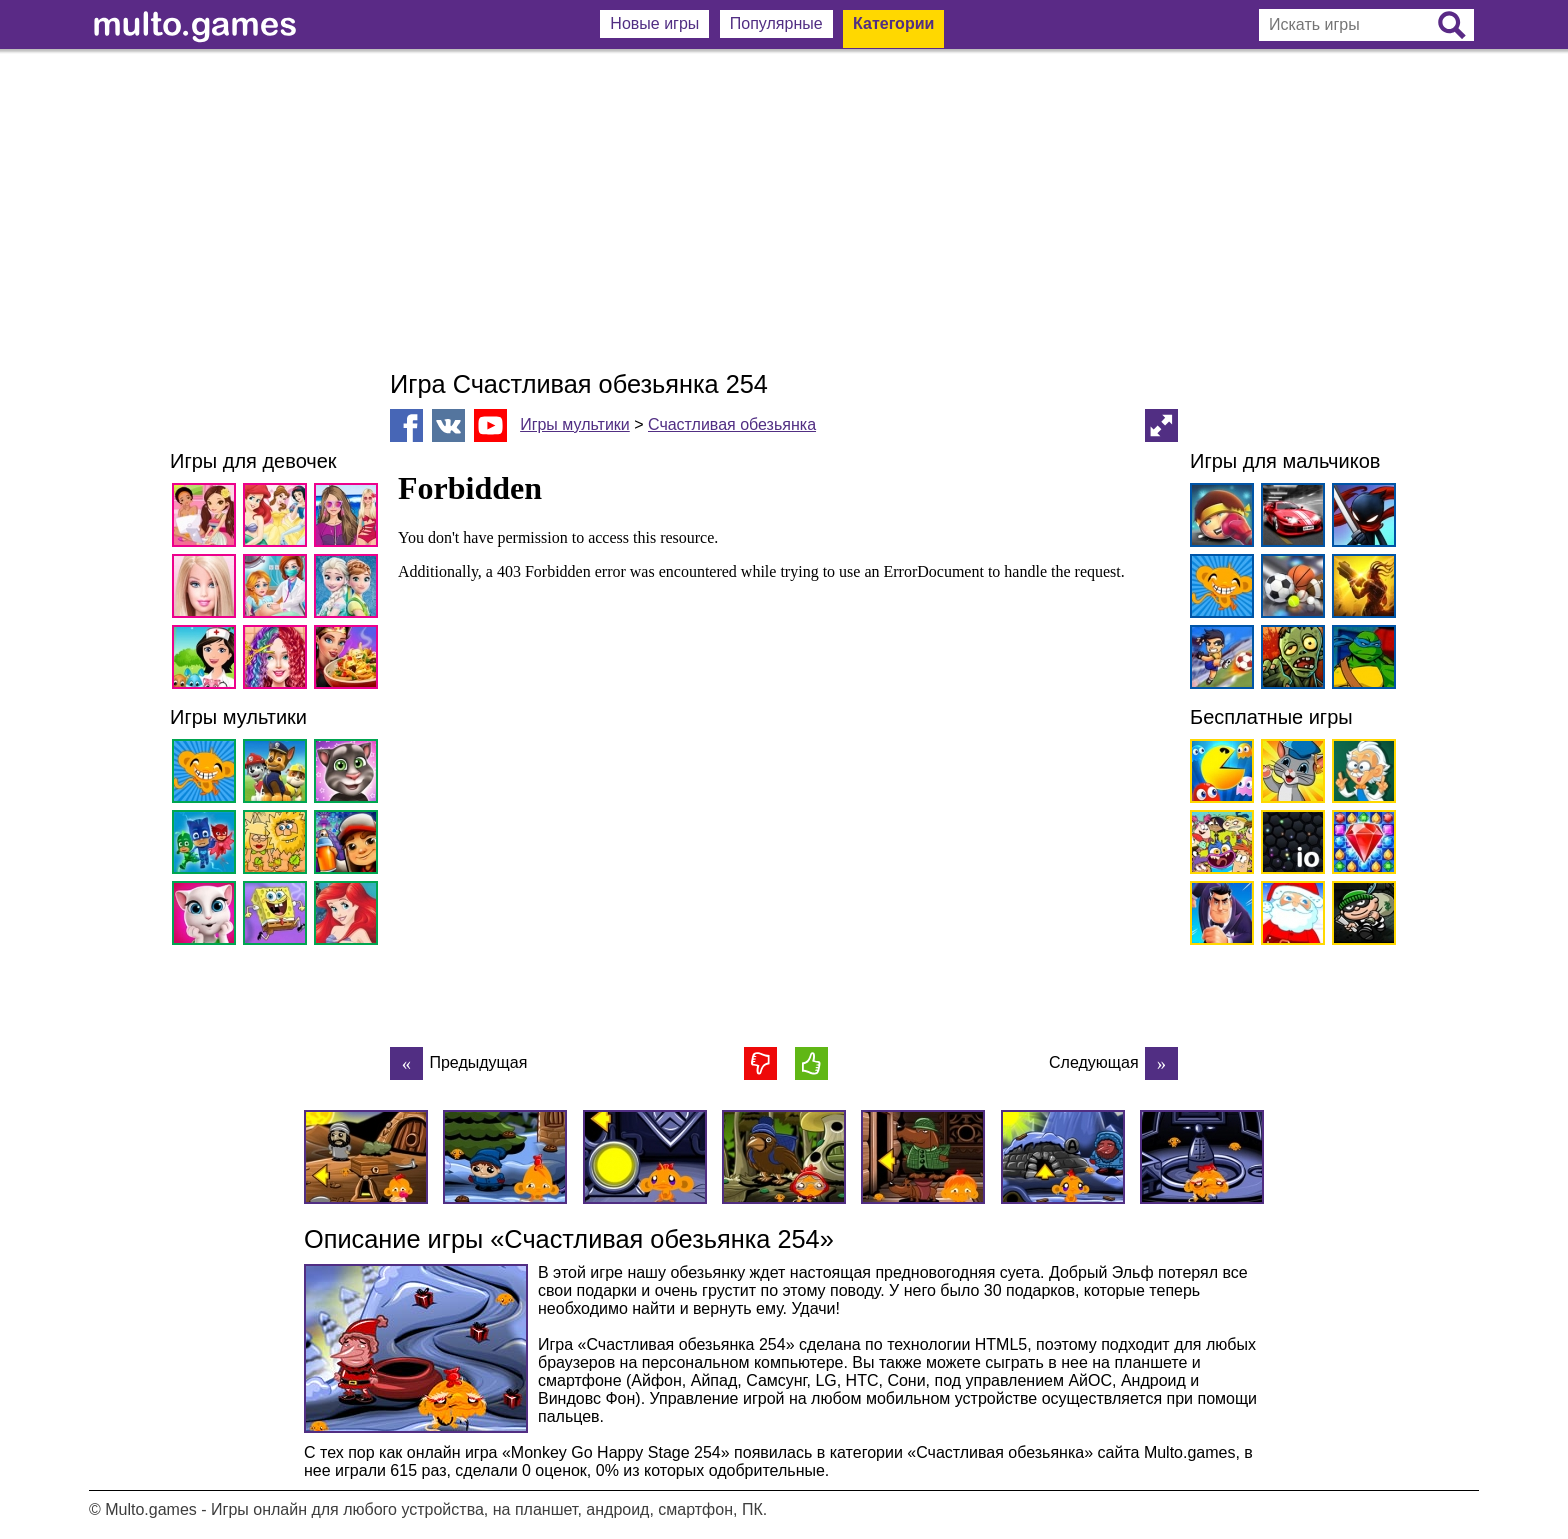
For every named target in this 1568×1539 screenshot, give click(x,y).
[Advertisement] (784, 210)
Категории (893, 23)
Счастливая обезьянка (732, 424)
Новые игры (654, 23)
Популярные (776, 23)
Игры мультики (575, 424)
